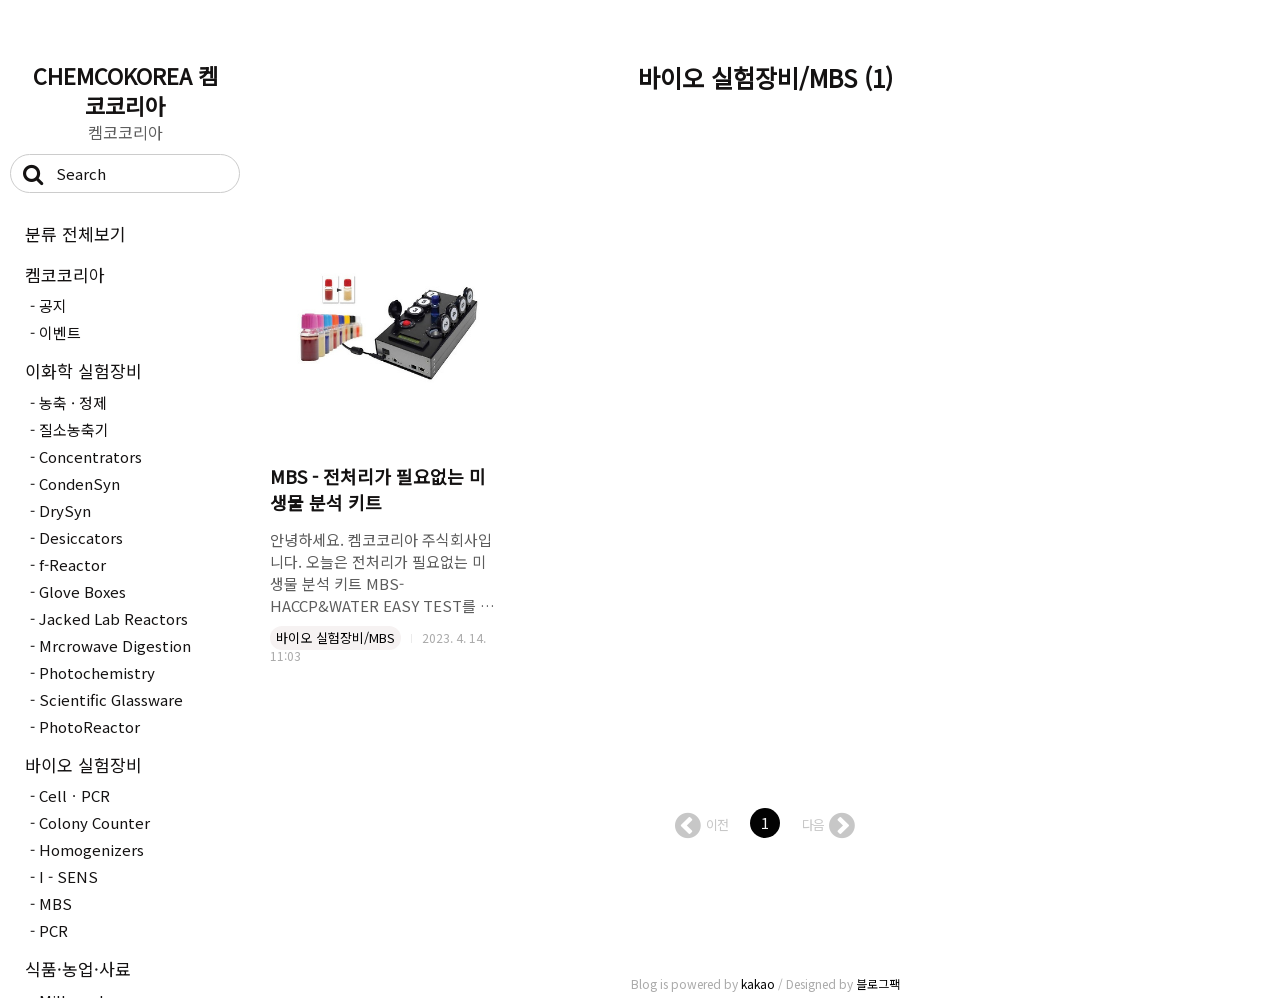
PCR (53, 930)
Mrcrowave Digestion (115, 645)
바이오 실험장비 (83, 764)
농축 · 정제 (73, 402)
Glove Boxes (82, 591)
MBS (55, 903)
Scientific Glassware (111, 699)
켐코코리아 (65, 274)
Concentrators (90, 456)
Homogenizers (91, 849)
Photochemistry (97, 672)
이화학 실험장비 (83, 370)
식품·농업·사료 (78, 968)
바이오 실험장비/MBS (335, 637)
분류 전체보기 (75, 233)
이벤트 (60, 332)
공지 (53, 305)
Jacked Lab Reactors (113, 618)
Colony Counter (94, 822)
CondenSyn (79, 483)
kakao (758, 983)
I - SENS (68, 876)
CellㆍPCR (74, 795)
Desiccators (81, 537)
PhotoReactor (89, 726)
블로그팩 (878, 983)
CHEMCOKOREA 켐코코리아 (125, 90)
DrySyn (65, 510)
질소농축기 (74, 429)
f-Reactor (72, 564)
